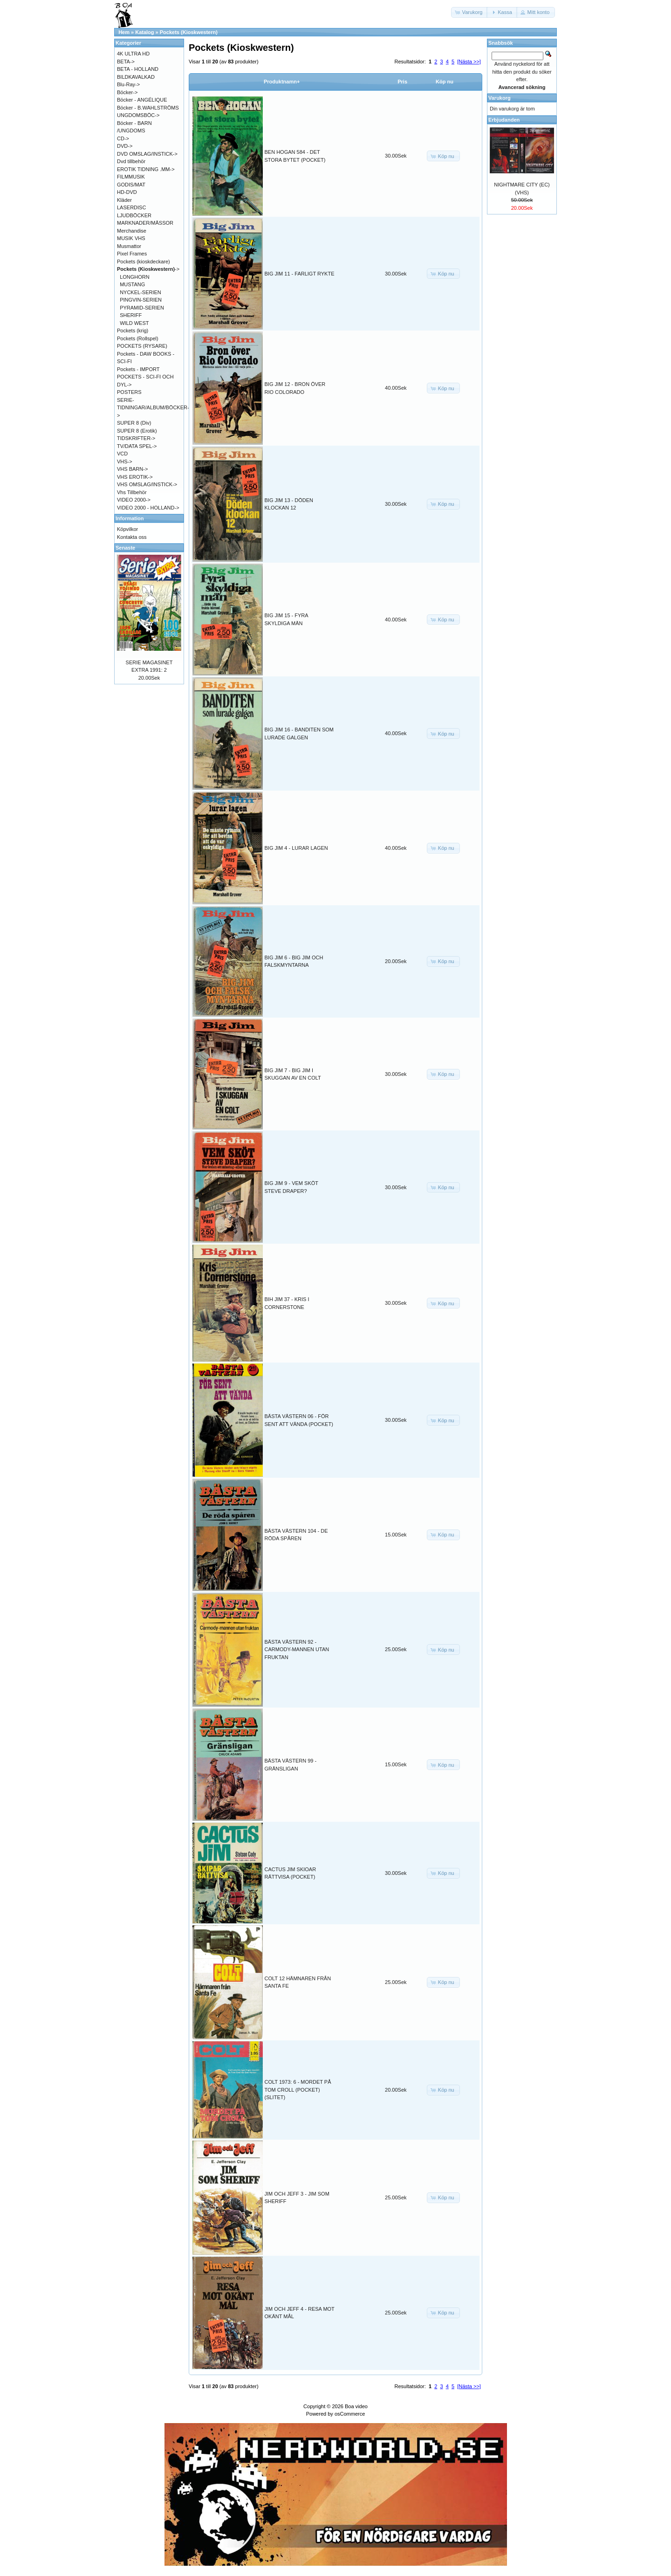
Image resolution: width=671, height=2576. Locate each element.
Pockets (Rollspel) (137, 338)
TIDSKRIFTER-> (136, 438)
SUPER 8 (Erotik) (137, 431)
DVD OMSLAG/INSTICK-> (147, 154)
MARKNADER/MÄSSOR (145, 223)
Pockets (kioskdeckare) (143, 261)
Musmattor (129, 246)
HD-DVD (127, 192)
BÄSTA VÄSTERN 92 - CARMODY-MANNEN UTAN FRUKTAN (297, 1649)
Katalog (144, 32)
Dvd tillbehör (131, 161)
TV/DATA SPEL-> (137, 446)
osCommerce (350, 2414)
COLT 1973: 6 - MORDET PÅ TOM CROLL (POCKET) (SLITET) (298, 2089)
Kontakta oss (132, 537)
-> (148, 269)
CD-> (123, 138)
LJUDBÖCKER (134, 215)
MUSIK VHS (131, 238)
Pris (402, 81)
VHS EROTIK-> (135, 477)
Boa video (356, 2406)
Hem (124, 32)
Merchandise (131, 231)
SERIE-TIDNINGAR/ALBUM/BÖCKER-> (153, 407)
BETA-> (126, 61)
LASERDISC (131, 207)
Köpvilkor (127, 529)
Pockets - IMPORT (138, 369)
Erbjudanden (504, 120)
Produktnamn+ (282, 81)
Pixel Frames (132, 253)
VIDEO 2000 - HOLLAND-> (148, 507)
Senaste (125, 548)
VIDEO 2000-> (134, 500)
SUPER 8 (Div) (134, 423)
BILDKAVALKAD (136, 77)
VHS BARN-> (132, 469)
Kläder (124, 200)
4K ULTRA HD (133, 53)
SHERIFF (131, 315)
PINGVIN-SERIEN (141, 300)
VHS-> (124, 461)
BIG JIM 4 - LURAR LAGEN (296, 848)
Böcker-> (127, 92)
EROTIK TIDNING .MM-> (146, 169)
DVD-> (124, 146)
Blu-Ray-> (128, 84)
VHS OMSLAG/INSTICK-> (147, 484)
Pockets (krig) (132, 330)
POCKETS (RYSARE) (142, 346)
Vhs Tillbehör (132, 492)
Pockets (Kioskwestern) (189, 32)
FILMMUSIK (131, 176)
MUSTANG (132, 284)
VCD (122, 453)
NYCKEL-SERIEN (140, 292)
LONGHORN (135, 277)
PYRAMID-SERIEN (142, 307)
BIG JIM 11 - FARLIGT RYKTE (300, 273)
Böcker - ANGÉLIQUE (142, 100)
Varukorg (499, 98)
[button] (469, 12)
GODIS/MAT (131, 184)
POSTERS (129, 392)
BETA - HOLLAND (137, 69)
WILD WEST (134, 323)
